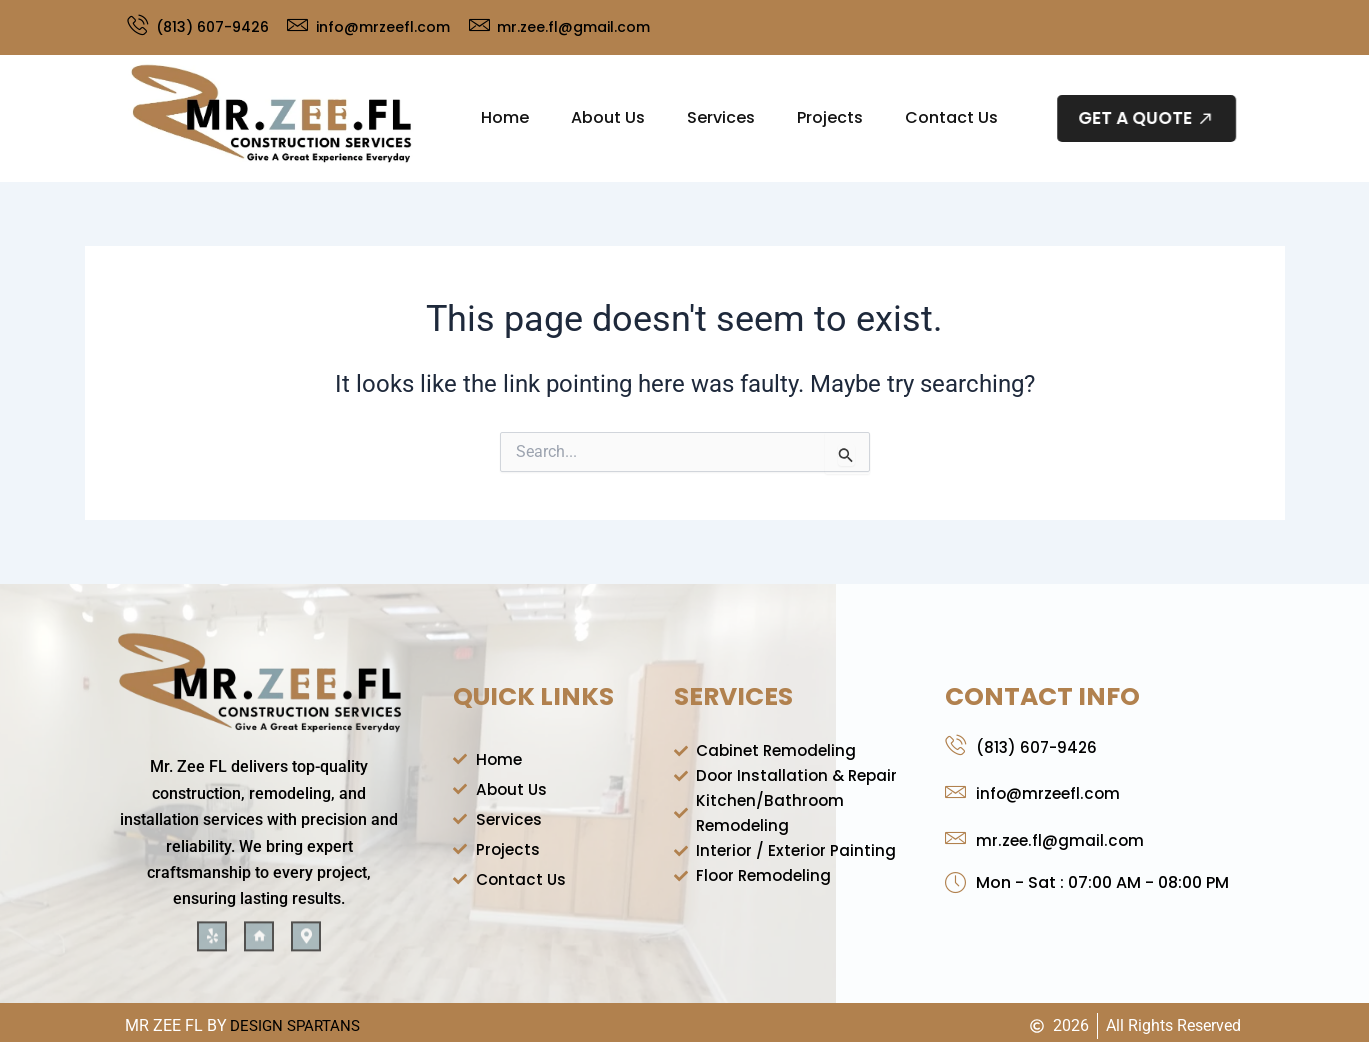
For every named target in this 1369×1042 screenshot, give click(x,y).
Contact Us (951, 117)
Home (505, 117)
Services (721, 117)
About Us (608, 117)
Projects (830, 117)
